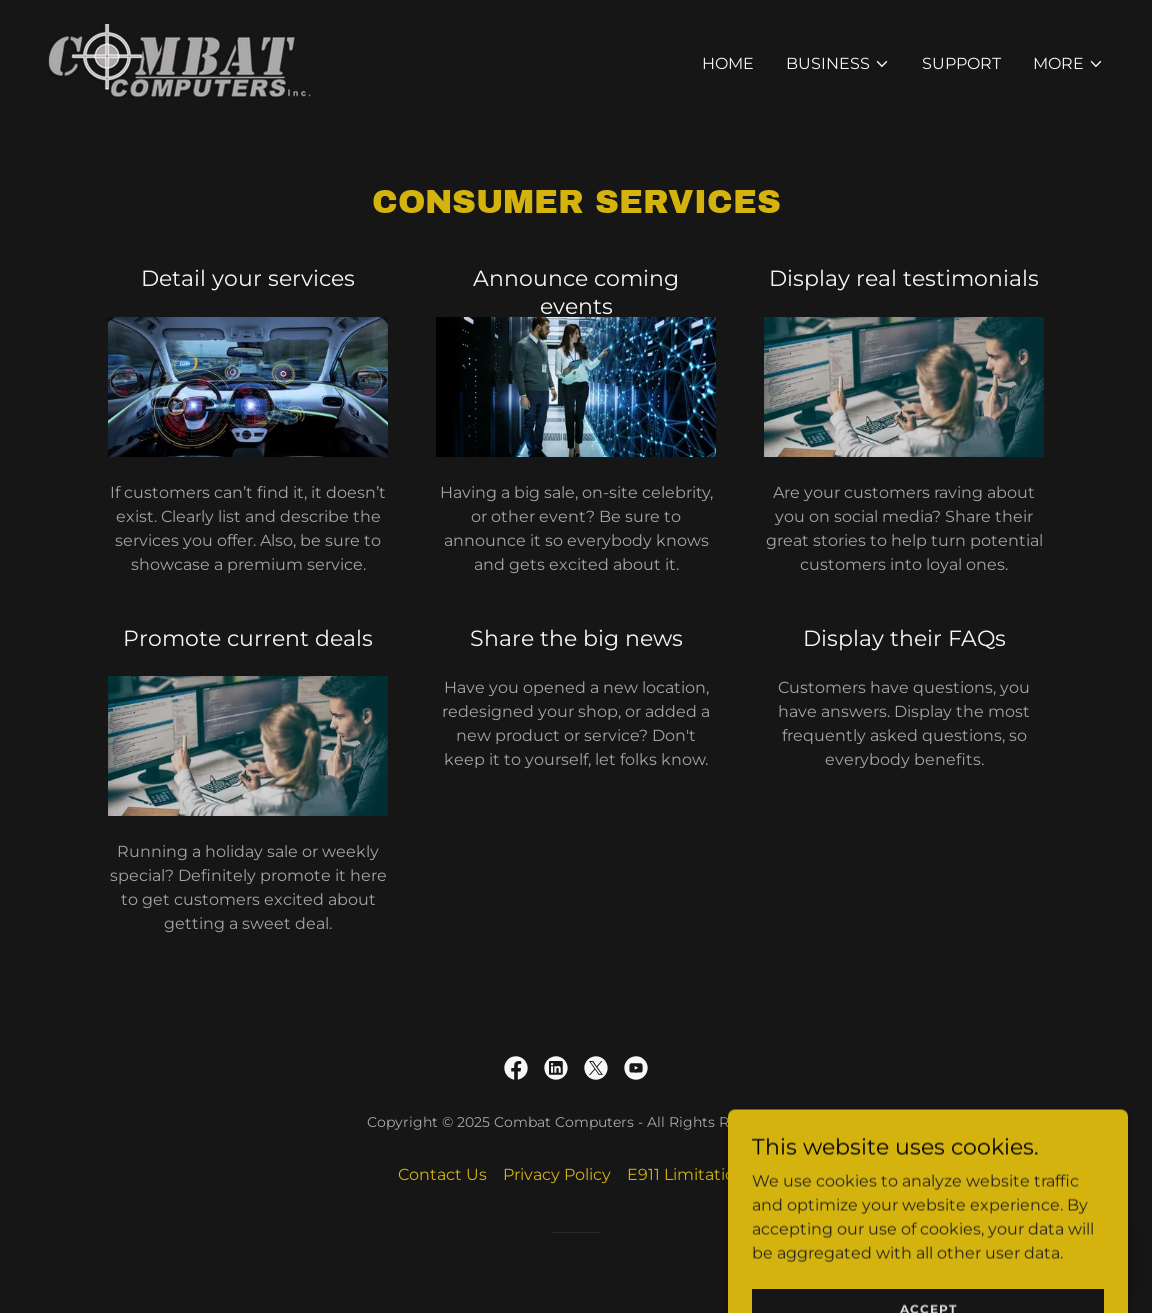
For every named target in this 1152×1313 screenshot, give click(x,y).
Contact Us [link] (442, 1174)
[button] (838, 64)
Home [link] (728, 63)
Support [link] (961, 63)
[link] (180, 60)
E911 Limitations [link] (690, 1174)
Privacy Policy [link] (557, 1174)
